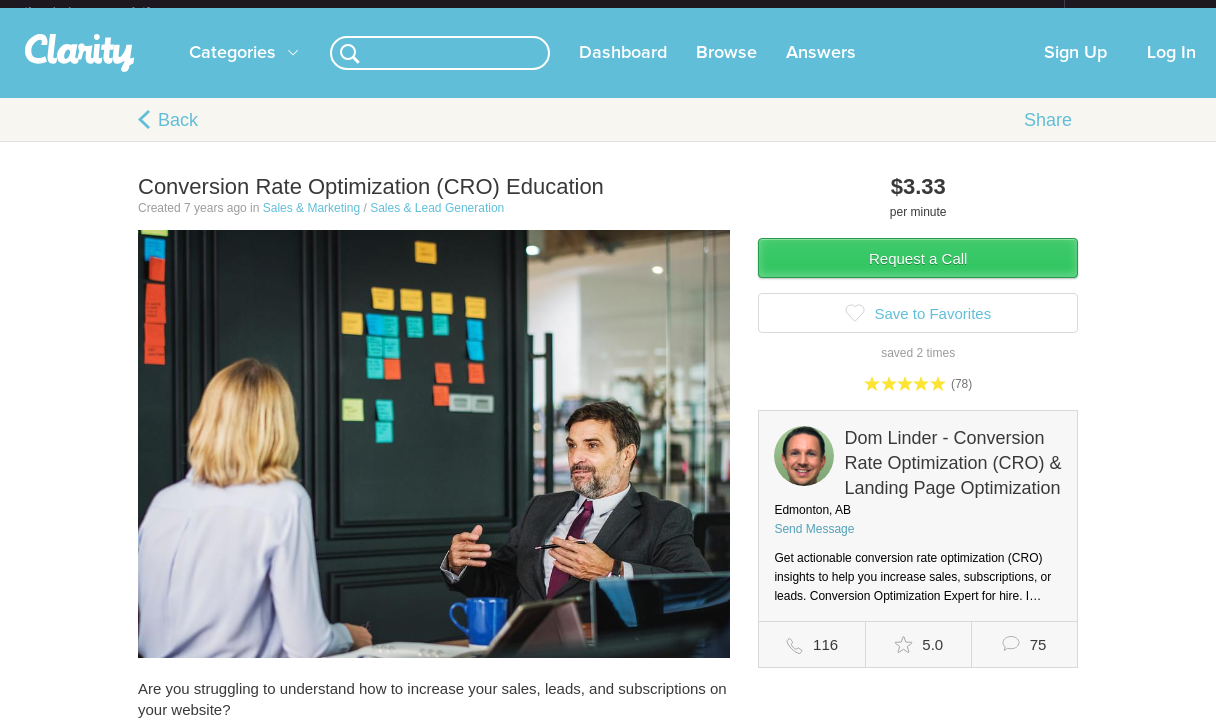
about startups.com (1135, 13)
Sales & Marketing (311, 224)
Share (1048, 136)
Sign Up (1075, 69)
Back (178, 136)
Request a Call (918, 274)
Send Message (814, 545)
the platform (108, 11)
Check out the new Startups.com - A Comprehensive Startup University (847, 13)
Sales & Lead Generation (437, 224)
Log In (1171, 69)
